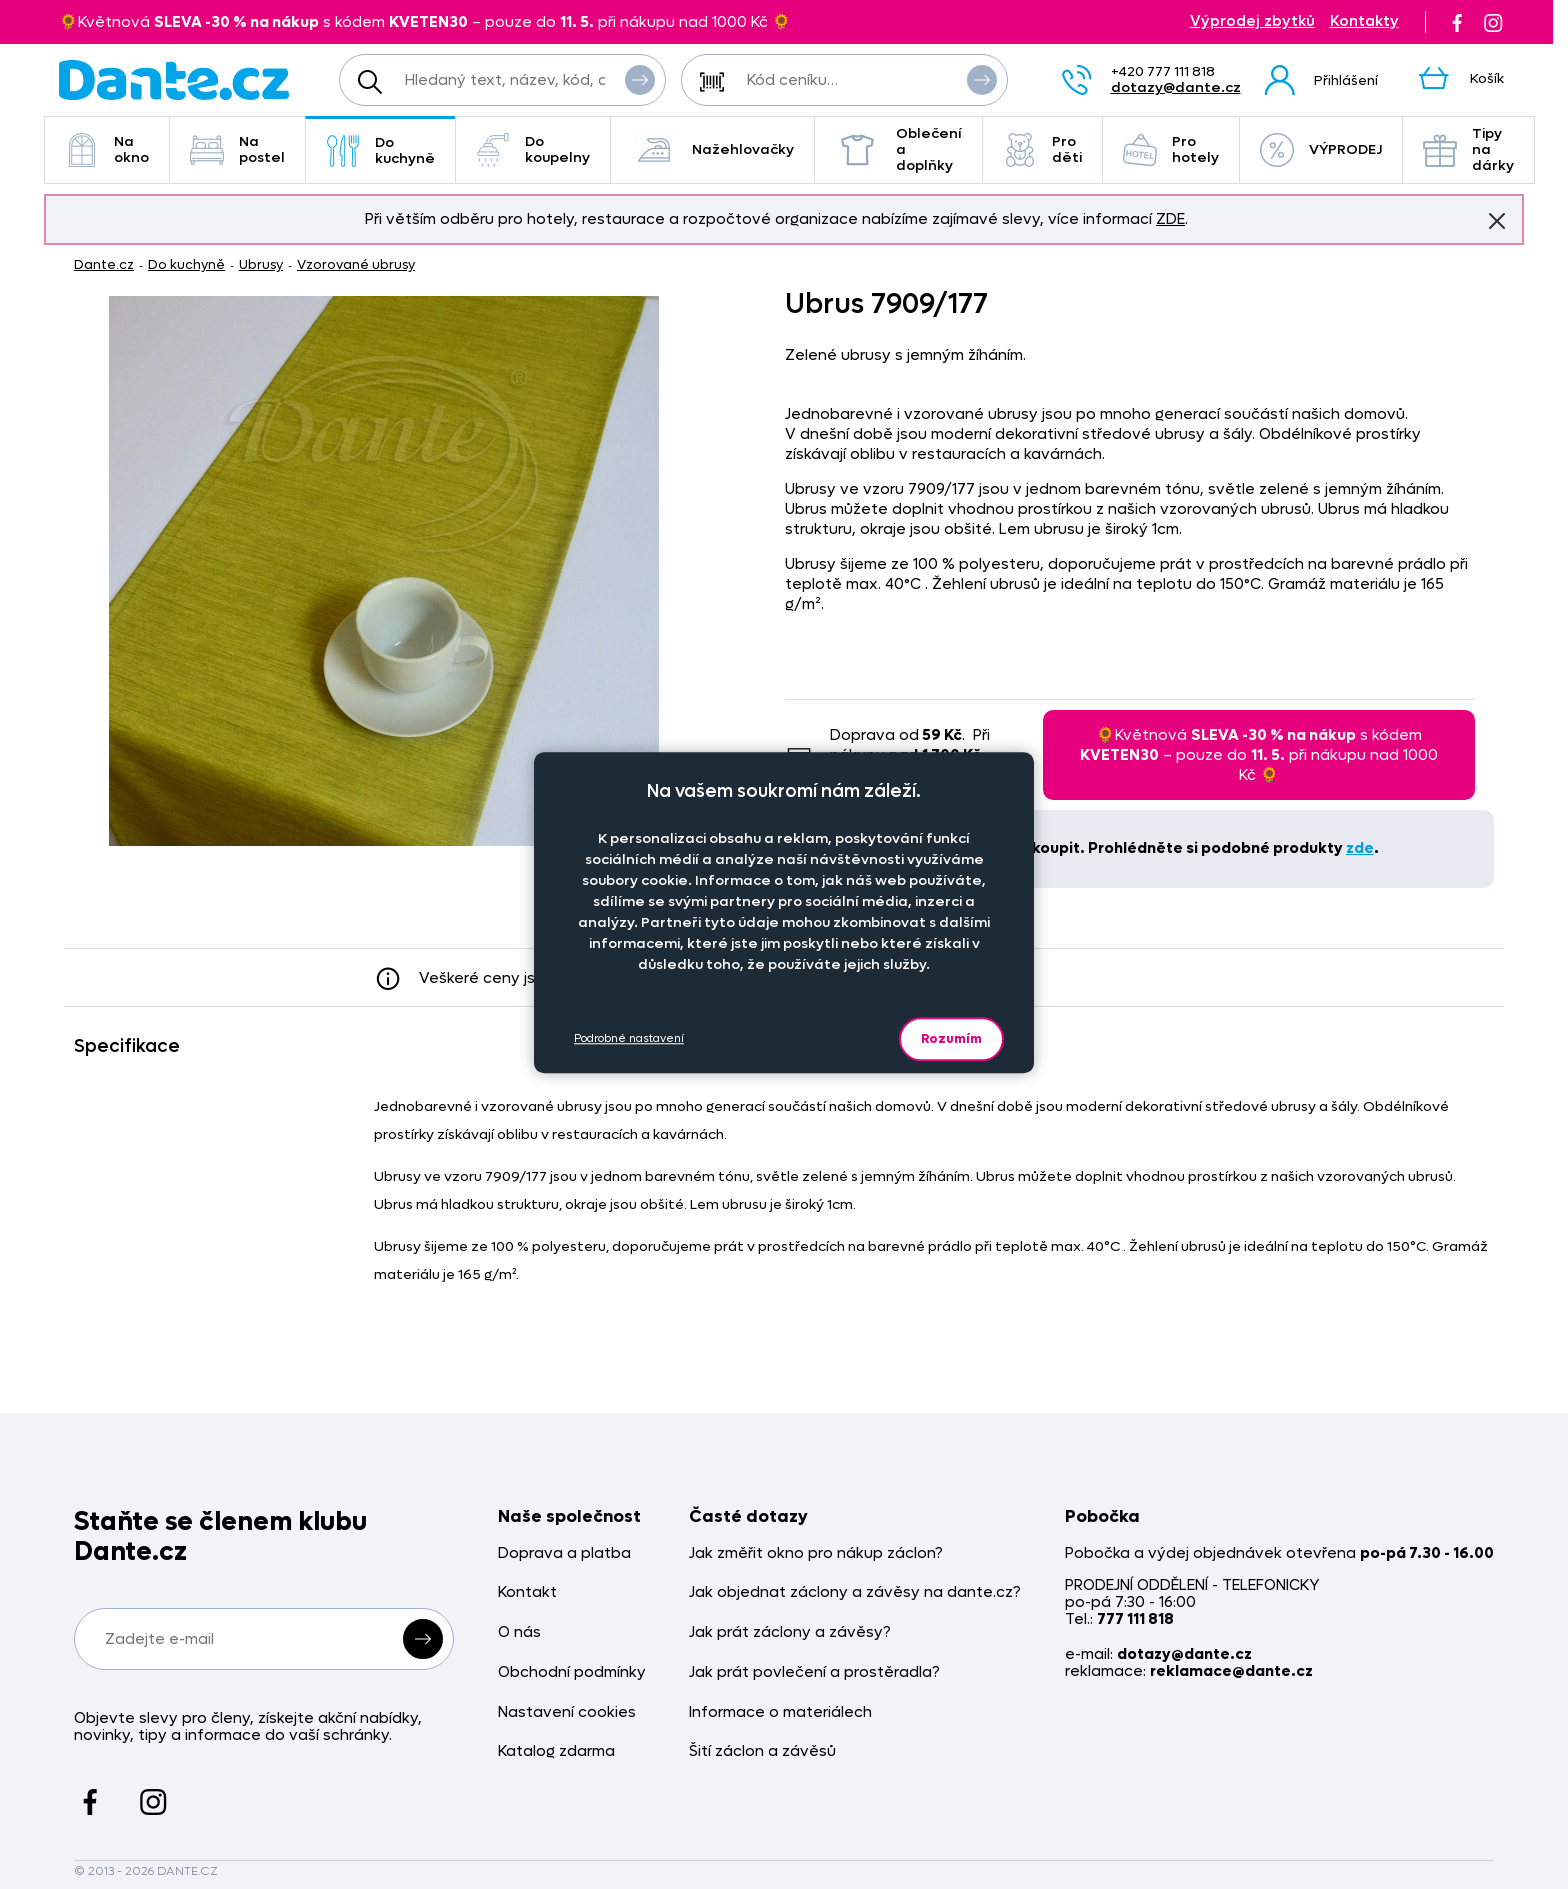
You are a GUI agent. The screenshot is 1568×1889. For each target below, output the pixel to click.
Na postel (237, 149)
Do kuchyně (380, 150)
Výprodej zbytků (1252, 21)
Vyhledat (640, 79)
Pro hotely (1171, 149)
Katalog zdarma (556, 1751)
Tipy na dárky (1468, 149)
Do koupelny (533, 149)
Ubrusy (261, 264)
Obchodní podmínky (572, 1672)
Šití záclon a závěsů (762, 1751)
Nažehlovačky (712, 150)
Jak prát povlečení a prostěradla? (814, 1672)
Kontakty (1364, 21)
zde (1360, 848)
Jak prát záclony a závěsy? (790, 1632)
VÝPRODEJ (1321, 150)
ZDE (1170, 219)
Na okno (107, 149)
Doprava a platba (564, 1553)
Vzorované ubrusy (356, 264)
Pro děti (1042, 149)
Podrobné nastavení (629, 1038)
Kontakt (527, 1592)
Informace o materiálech (780, 1712)
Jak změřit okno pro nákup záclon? (816, 1553)
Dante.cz (104, 264)
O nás (519, 1632)
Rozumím (951, 1038)
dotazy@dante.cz (1176, 87)
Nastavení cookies (567, 1712)
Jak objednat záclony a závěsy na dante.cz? (855, 1592)
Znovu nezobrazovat (1497, 220)
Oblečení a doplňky (898, 149)
